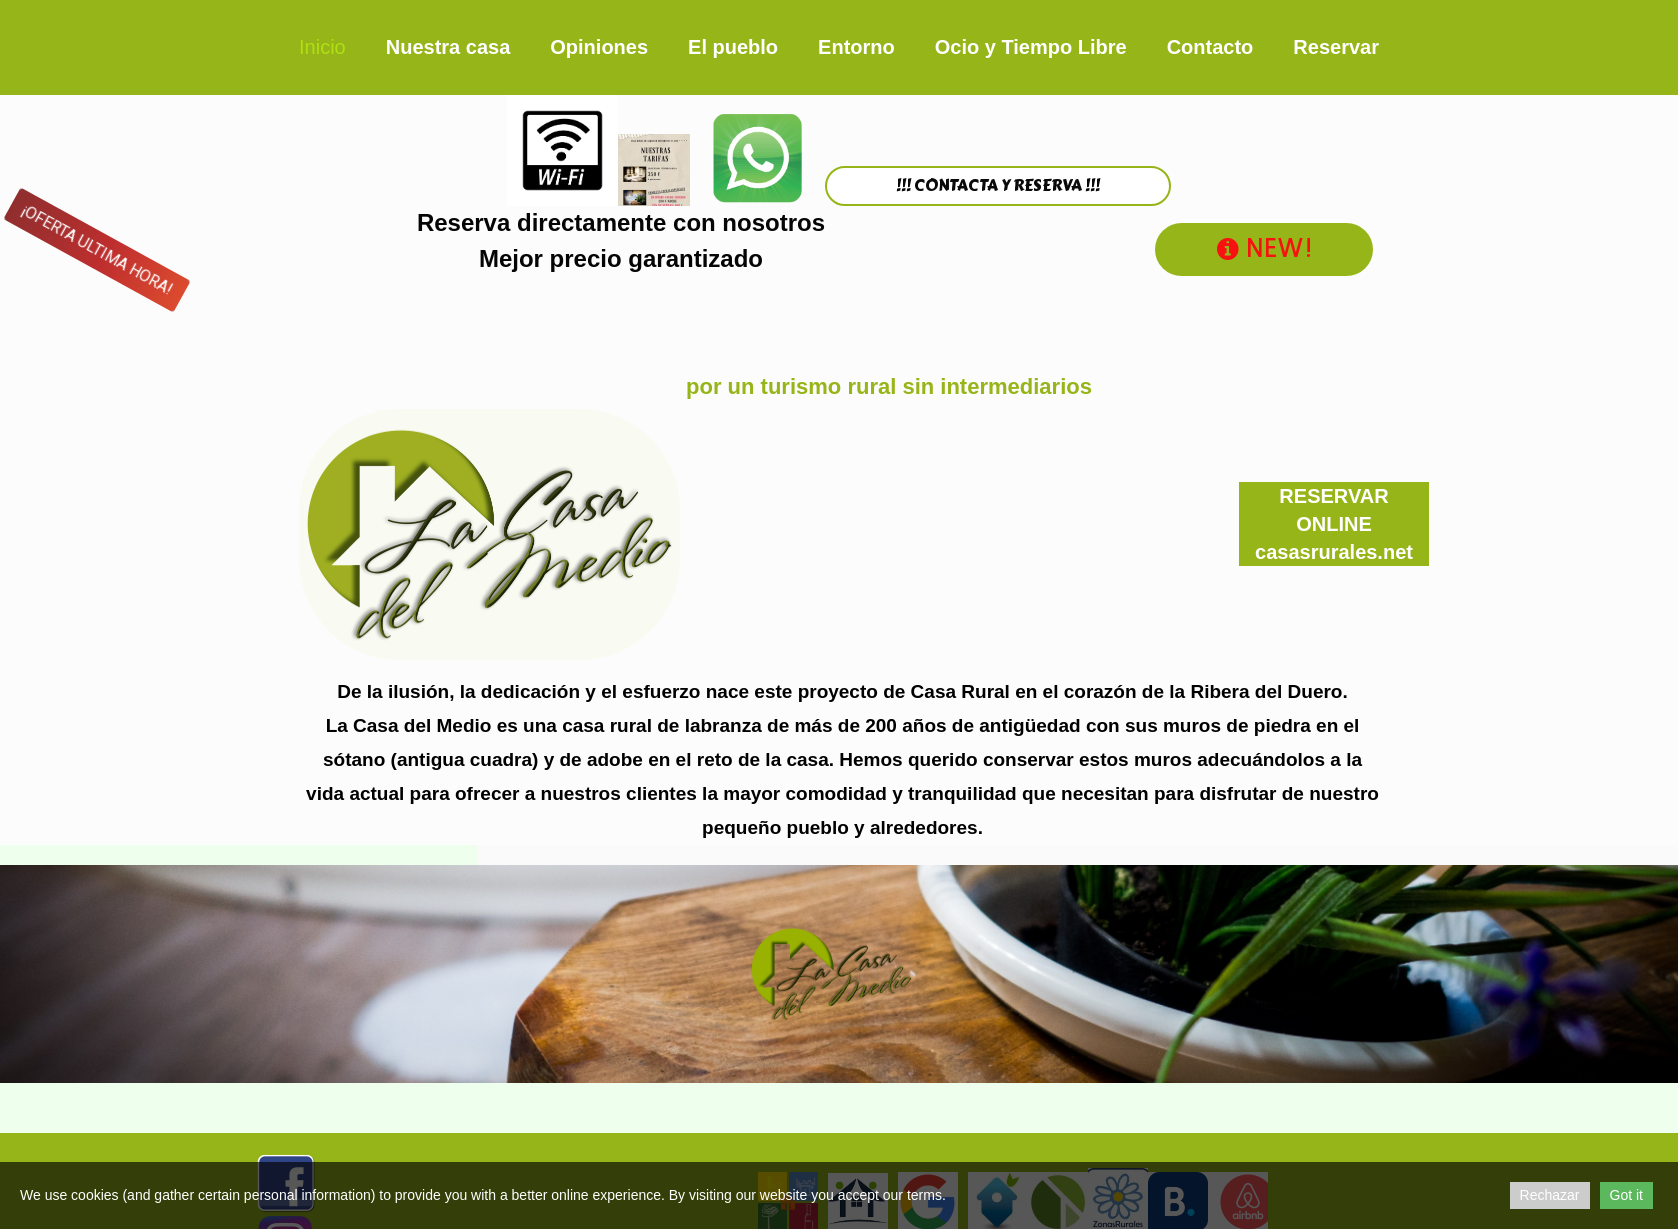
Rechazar (1550, 1195)
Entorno (856, 47)
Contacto (1210, 47)
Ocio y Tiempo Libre (1031, 47)
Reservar (1336, 47)
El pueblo (733, 47)
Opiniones (599, 47)
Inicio (322, 47)
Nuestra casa (448, 47)
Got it (1626, 1195)
